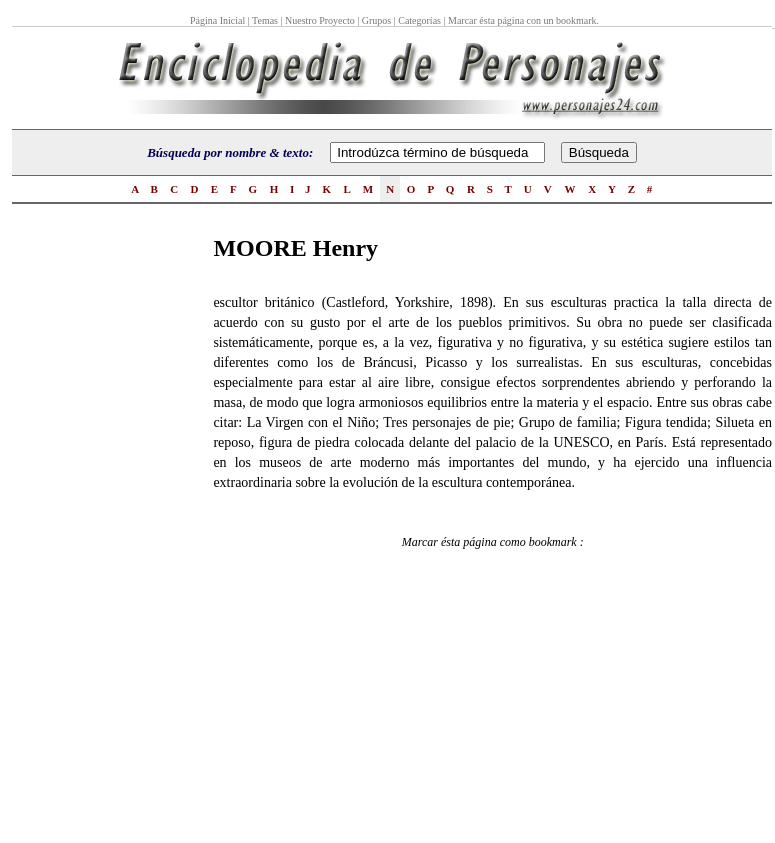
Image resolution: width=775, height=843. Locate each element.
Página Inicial (219, 20)
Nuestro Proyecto (320, 20)
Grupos (376, 20)
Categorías (419, 20)
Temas (265, 20)
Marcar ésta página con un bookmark (522, 20)
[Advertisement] (92, 531)
